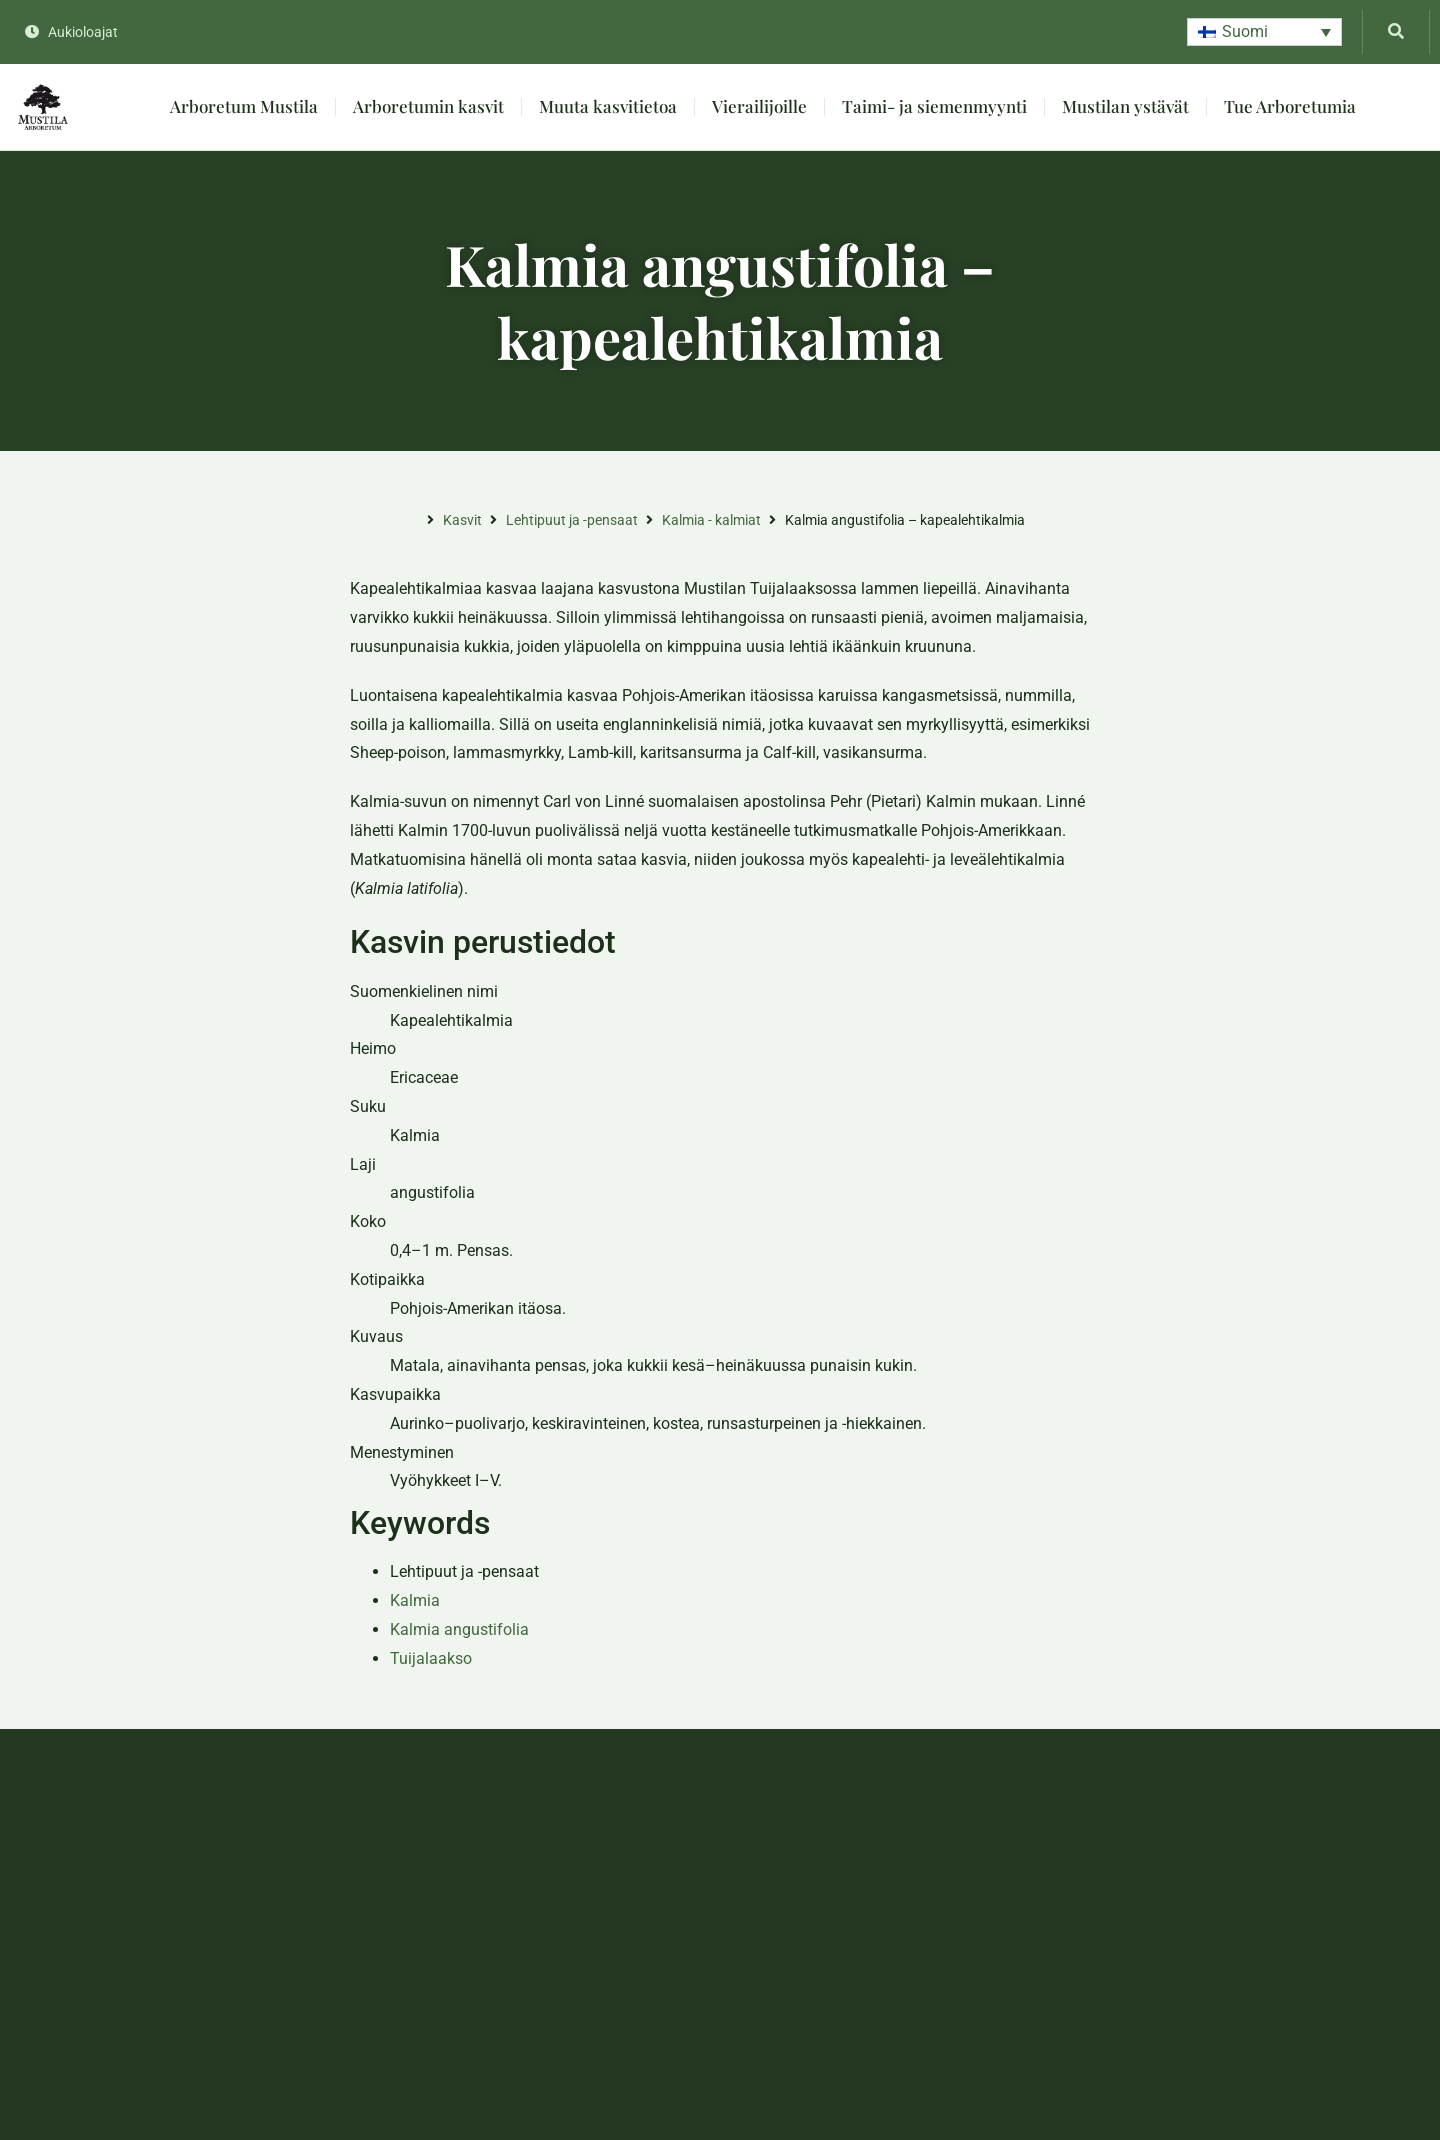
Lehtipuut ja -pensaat (572, 520)
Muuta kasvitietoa (608, 106)
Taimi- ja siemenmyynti (934, 106)
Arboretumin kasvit (428, 106)
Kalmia (415, 1600)
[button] (1264, 32)
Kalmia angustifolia (459, 1629)
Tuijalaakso (431, 1658)
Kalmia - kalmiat (711, 520)
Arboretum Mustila (244, 106)
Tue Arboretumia (1290, 106)
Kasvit (462, 520)
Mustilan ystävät (1125, 106)
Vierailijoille (759, 106)
